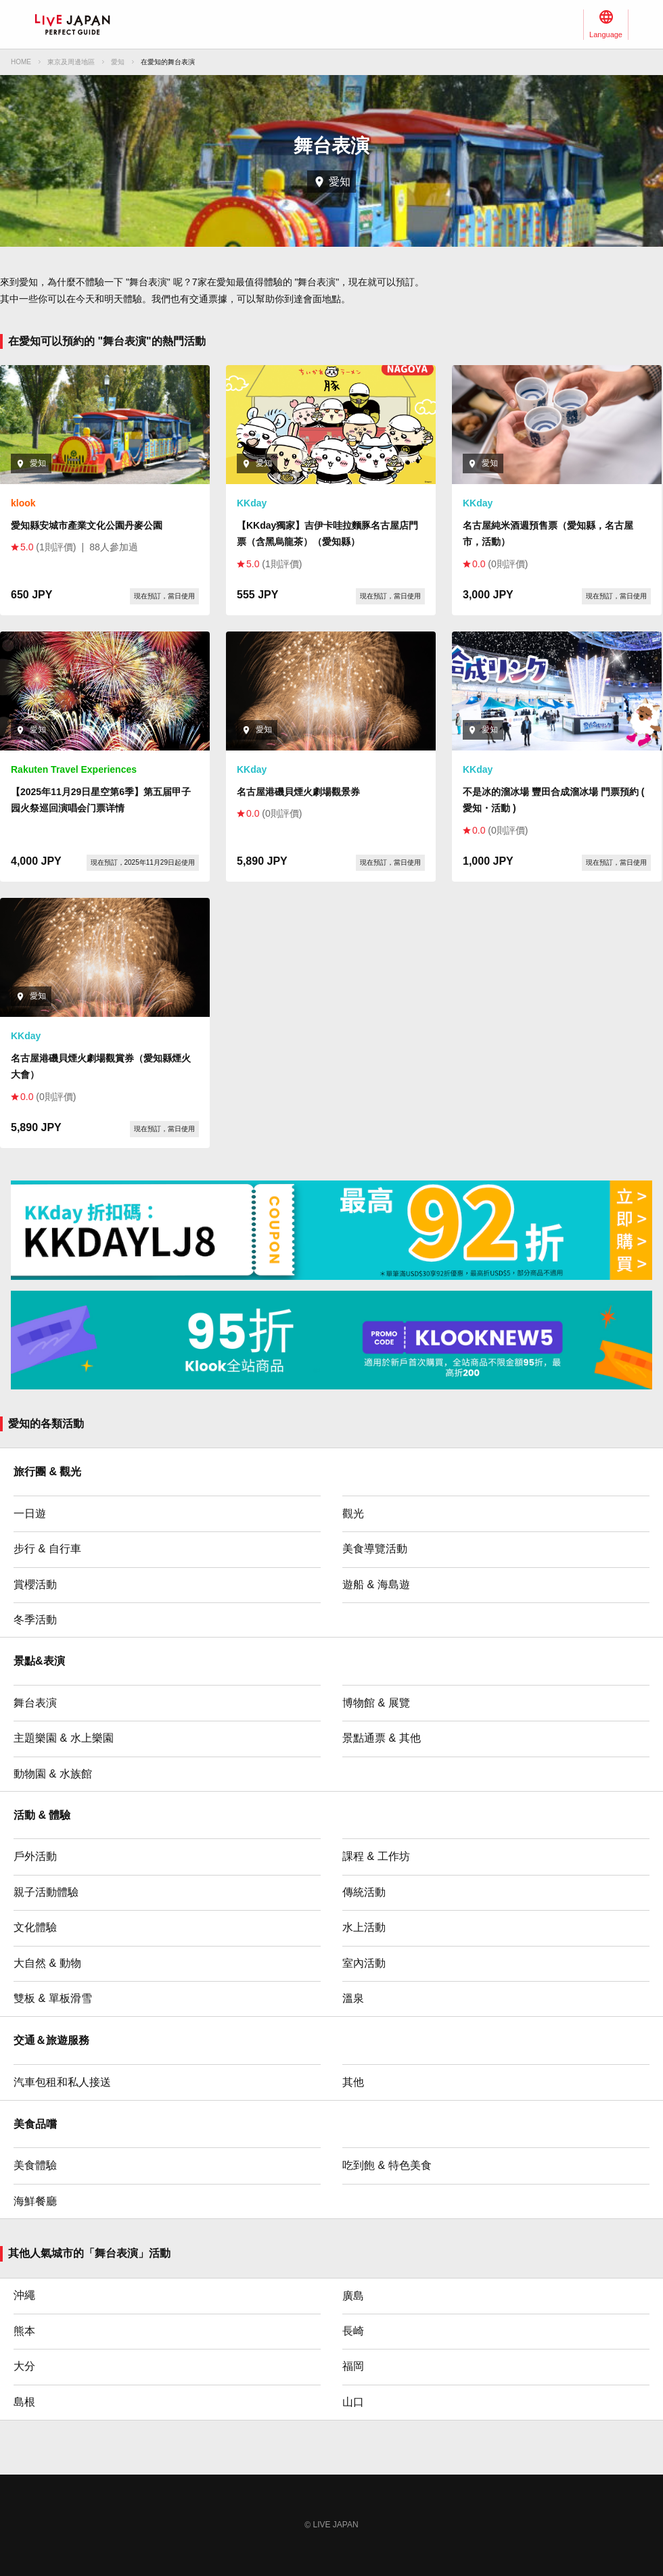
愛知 (117, 62)
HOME (21, 62)
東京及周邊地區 (71, 62)
